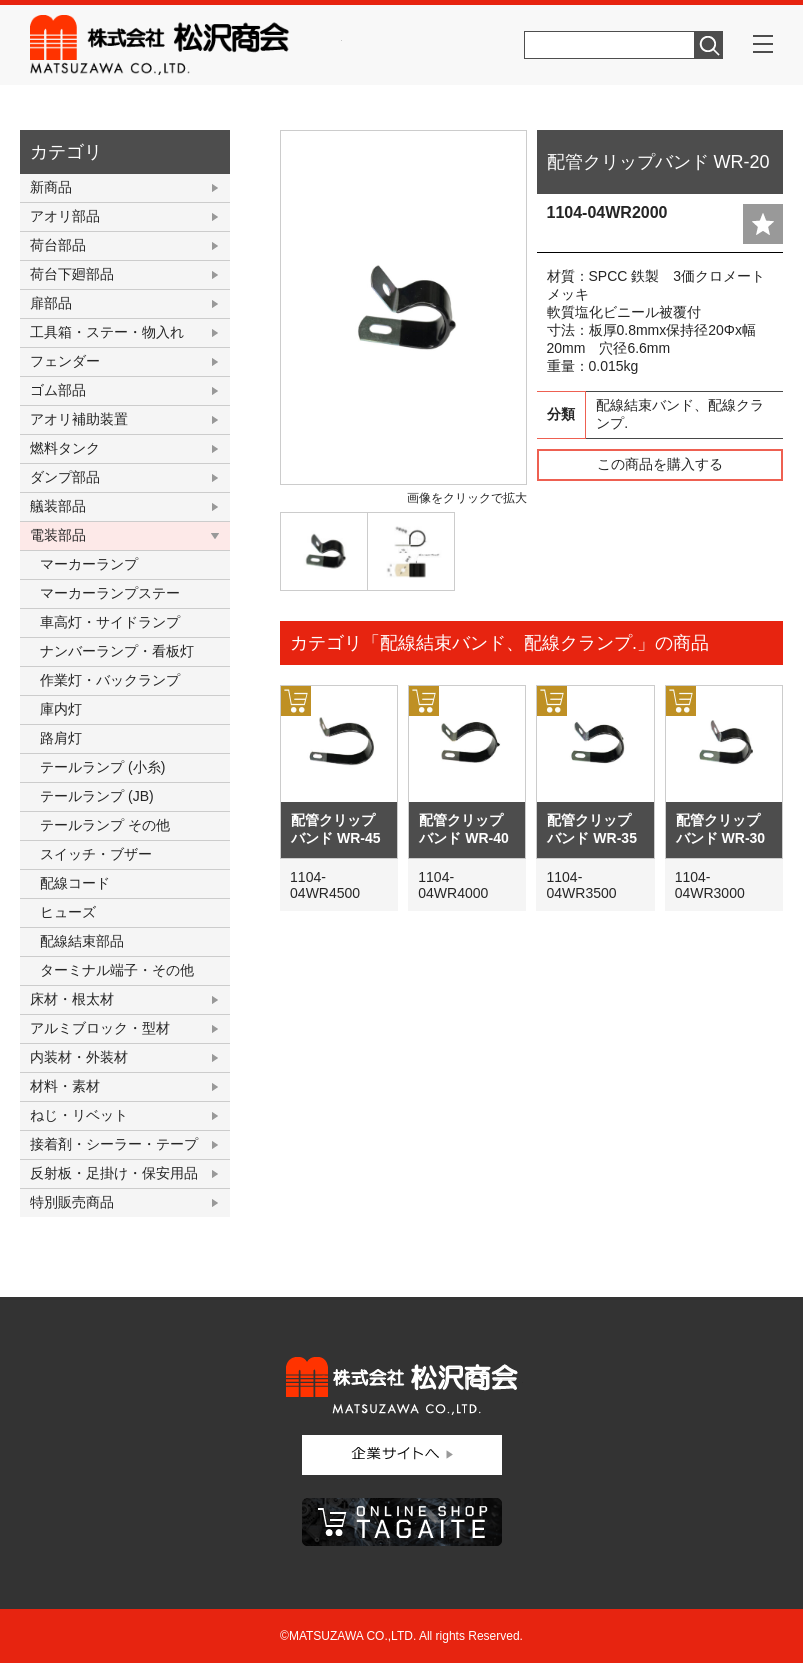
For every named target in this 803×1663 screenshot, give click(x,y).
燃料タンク (65, 448)
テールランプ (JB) (97, 796)
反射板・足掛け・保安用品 (114, 1173)
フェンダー (65, 361)
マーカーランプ (89, 564)
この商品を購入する (660, 464)
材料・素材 (65, 1086)
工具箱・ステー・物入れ (107, 332)
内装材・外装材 (79, 1057)
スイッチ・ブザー (96, 854)
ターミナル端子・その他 (117, 970)
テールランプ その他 (105, 825)
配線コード (75, 883)
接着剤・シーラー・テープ (114, 1144)
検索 (709, 45)
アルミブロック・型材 (100, 1028)
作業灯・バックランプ (110, 680)
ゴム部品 (58, 390)
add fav (763, 224)
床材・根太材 (72, 999)
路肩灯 (61, 738)
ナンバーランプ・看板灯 (117, 651)
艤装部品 (58, 506)
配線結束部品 (82, 941)
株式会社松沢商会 (186, 45)
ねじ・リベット (79, 1115)
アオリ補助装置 (79, 419)
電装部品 (58, 535)
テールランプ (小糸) (102, 767)
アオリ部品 (65, 216)
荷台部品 (58, 245)
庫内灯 (61, 709)
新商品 (51, 187)
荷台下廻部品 (72, 274)
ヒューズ (68, 912)
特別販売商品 (72, 1202)
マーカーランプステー (110, 593)
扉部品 (51, 303)
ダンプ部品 (65, 477)
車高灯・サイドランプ (110, 622)
